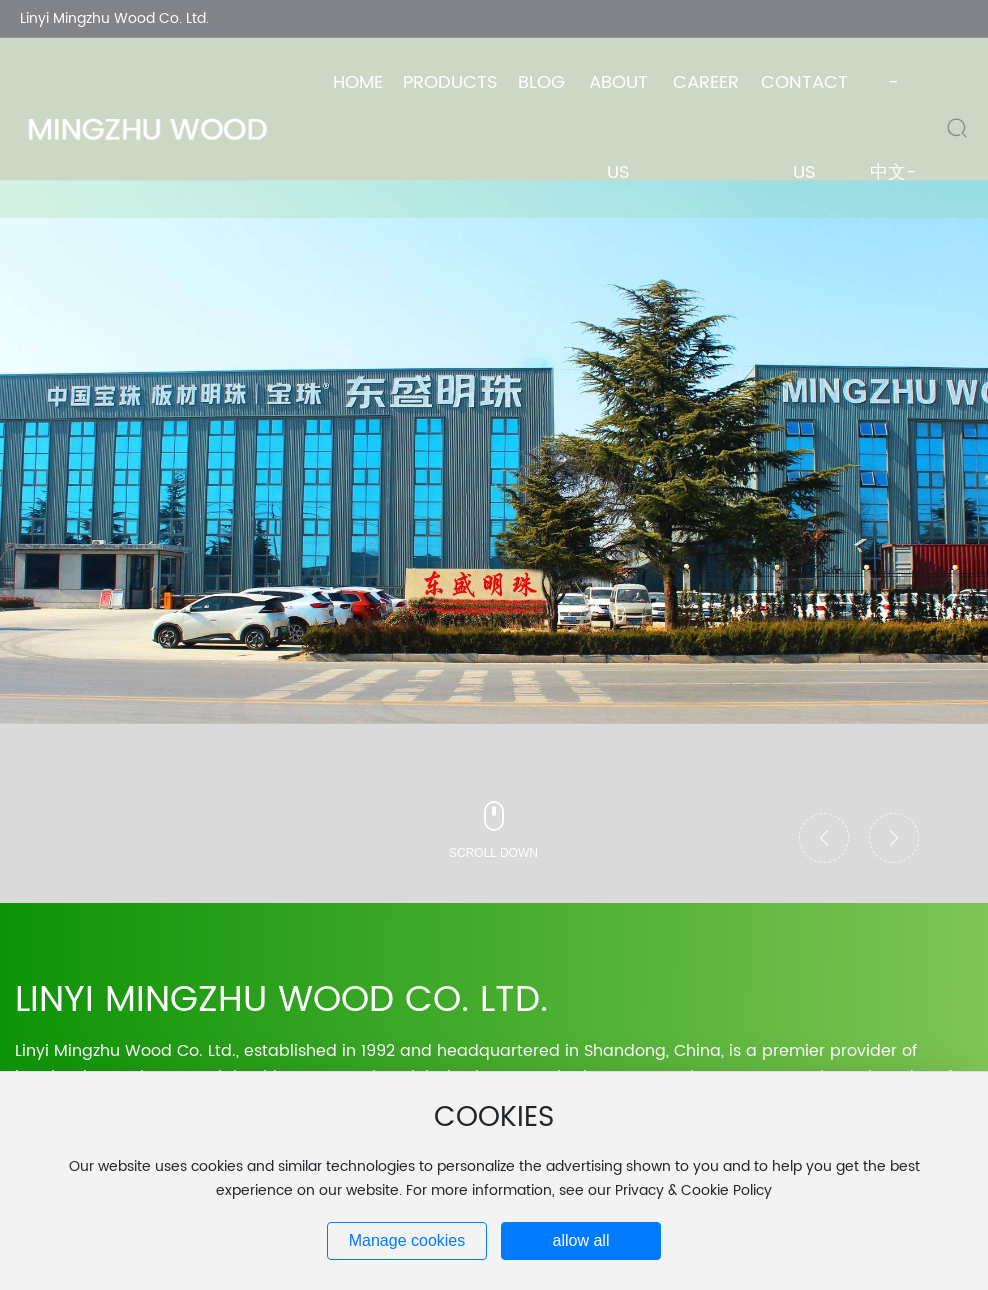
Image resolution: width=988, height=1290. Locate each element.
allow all (581, 1240)
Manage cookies (407, 1240)
